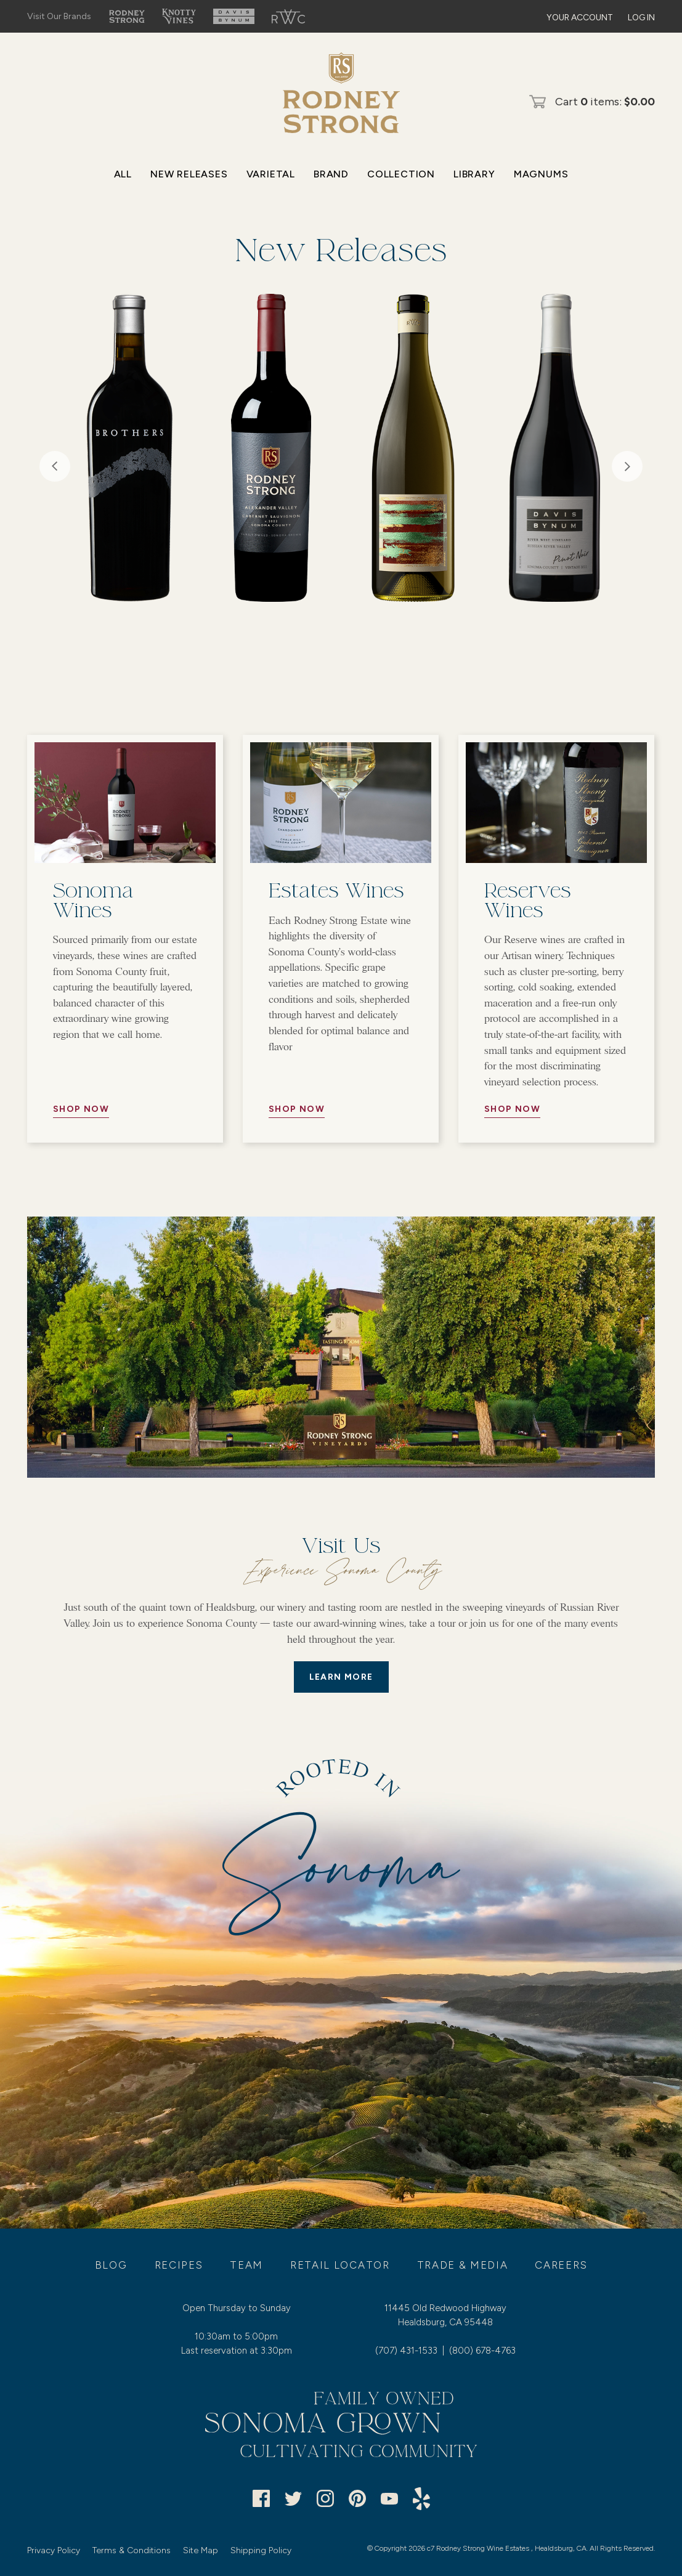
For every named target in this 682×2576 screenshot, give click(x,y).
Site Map (200, 2550)
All (123, 174)
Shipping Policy (260, 2550)
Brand (331, 174)
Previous (54, 466)
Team (246, 2265)
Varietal (270, 174)
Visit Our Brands (59, 16)
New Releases (189, 174)
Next (627, 466)
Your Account (579, 17)
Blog (111, 2265)
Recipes (179, 2265)
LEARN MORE (341, 1677)
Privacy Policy (53, 2550)
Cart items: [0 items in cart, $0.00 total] (605, 101)
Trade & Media (462, 2265)
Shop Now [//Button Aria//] (81, 1109)
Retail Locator (340, 2265)
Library (474, 174)
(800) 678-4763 (482, 2350)
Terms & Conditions (131, 2550)
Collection (401, 174)
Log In (641, 17)
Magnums (541, 174)
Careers (561, 2265)
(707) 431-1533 (406, 2350)
